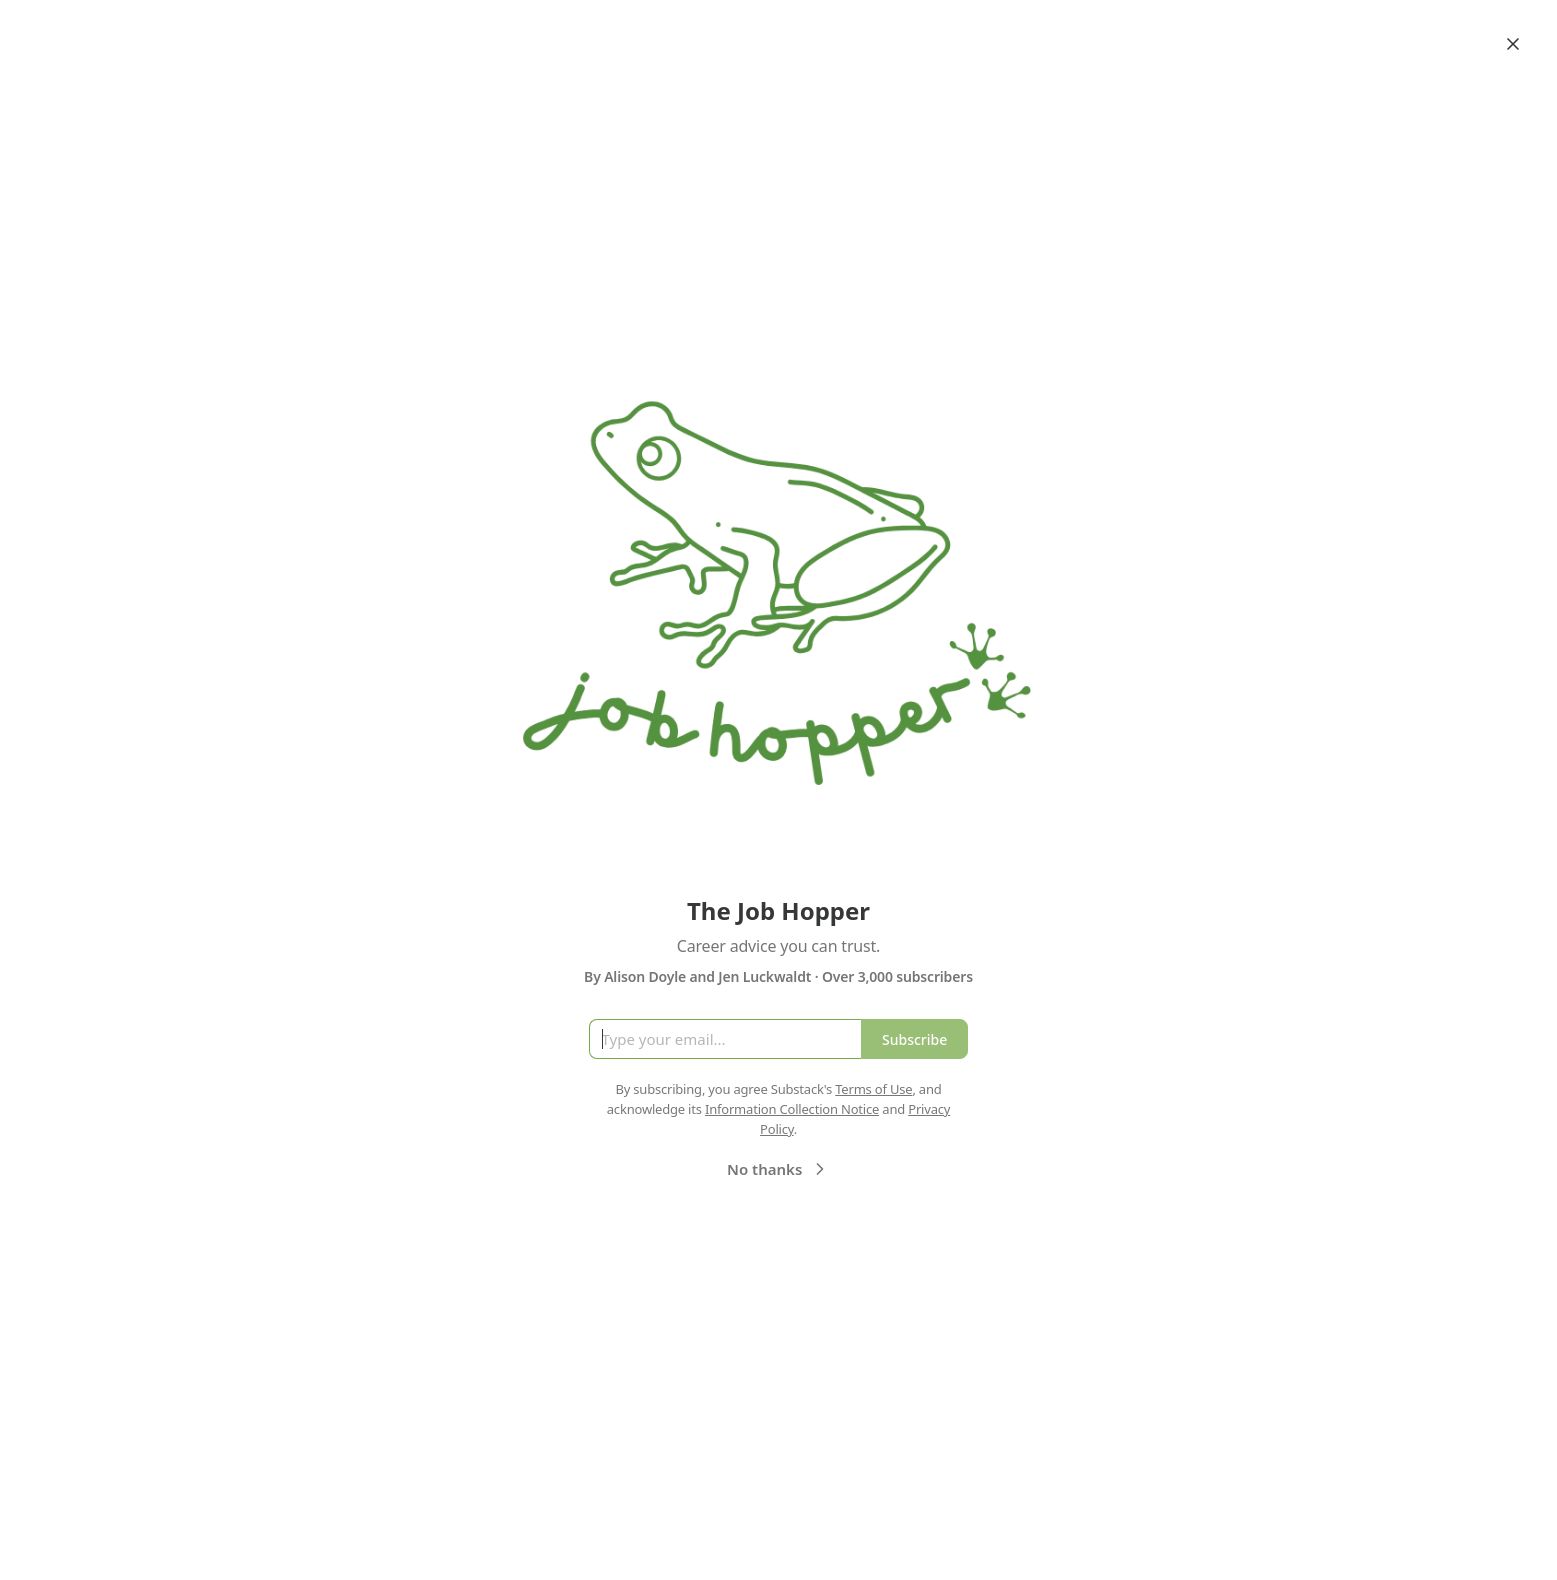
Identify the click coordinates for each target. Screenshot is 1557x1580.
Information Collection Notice (792, 1109)
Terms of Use (873, 1089)
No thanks (778, 1169)
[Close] (1513, 44)
